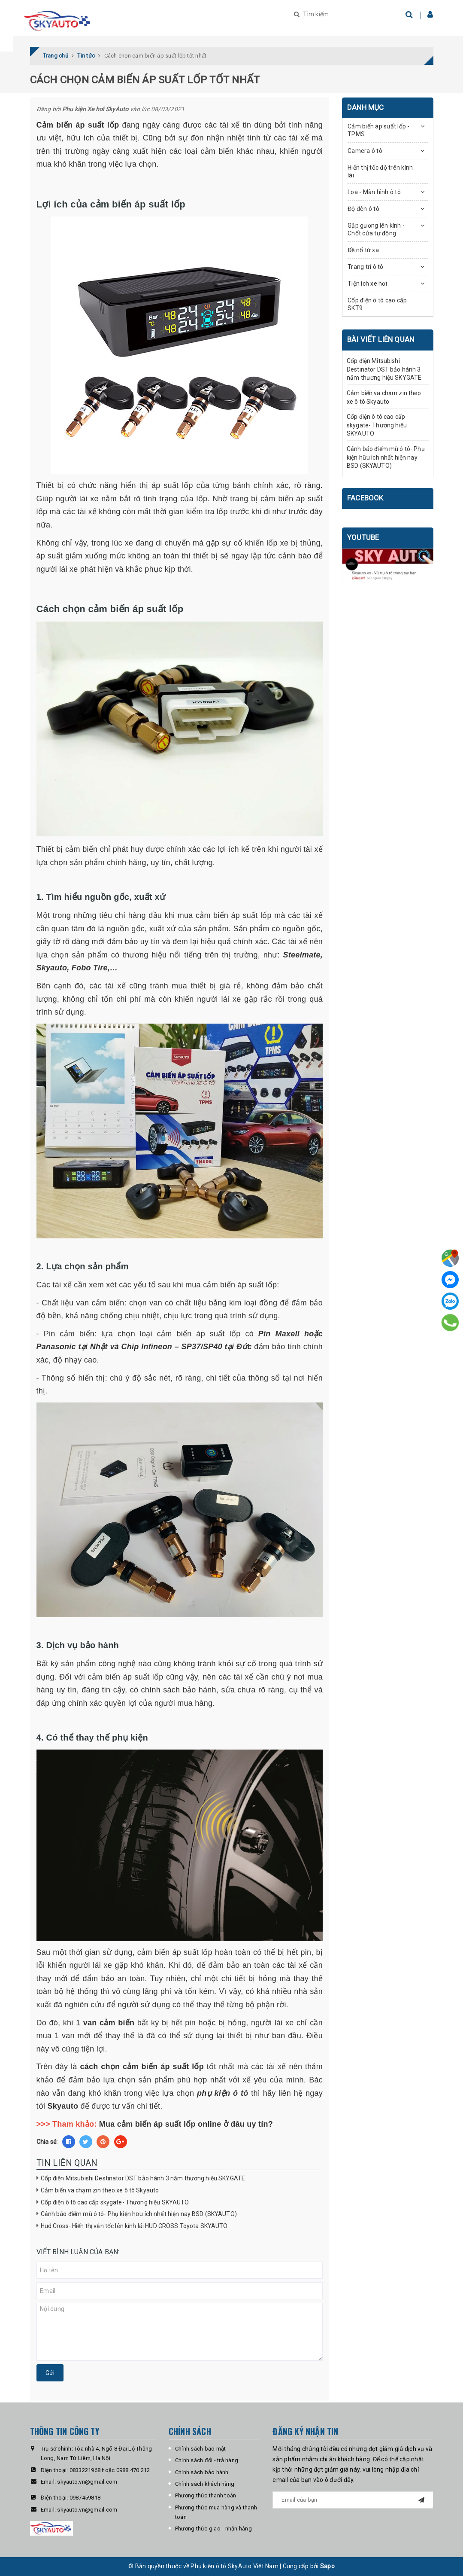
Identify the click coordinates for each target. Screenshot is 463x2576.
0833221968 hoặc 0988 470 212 (110, 2470)
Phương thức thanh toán (205, 2495)
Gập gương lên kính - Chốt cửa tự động (376, 229)
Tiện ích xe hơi (367, 283)
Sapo (327, 2566)
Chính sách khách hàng (204, 2484)
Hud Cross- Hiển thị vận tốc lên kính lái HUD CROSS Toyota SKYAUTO (134, 2225)
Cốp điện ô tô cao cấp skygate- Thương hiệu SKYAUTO (115, 2202)
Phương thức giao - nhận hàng (213, 2528)
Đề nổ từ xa (363, 250)
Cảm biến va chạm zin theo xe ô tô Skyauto (100, 2190)
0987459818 (85, 2497)
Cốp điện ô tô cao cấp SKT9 (377, 304)
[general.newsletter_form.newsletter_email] (352, 2500)
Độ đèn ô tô (363, 208)
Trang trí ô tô (366, 266)
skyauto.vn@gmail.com (87, 2481)
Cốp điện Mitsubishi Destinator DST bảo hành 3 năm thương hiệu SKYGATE (143, 2178)
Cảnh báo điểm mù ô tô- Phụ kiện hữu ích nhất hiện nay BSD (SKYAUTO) (139, 2213)
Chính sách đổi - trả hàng (206, 2460)
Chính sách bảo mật (200, 2448)
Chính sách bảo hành (202, 2472)
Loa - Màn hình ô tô (374, 192)
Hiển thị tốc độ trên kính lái (380, 171)
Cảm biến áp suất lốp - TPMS (379, 130)
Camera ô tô (365, 150)
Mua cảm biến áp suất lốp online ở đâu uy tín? (186, 2124)
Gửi (49, 2372)
